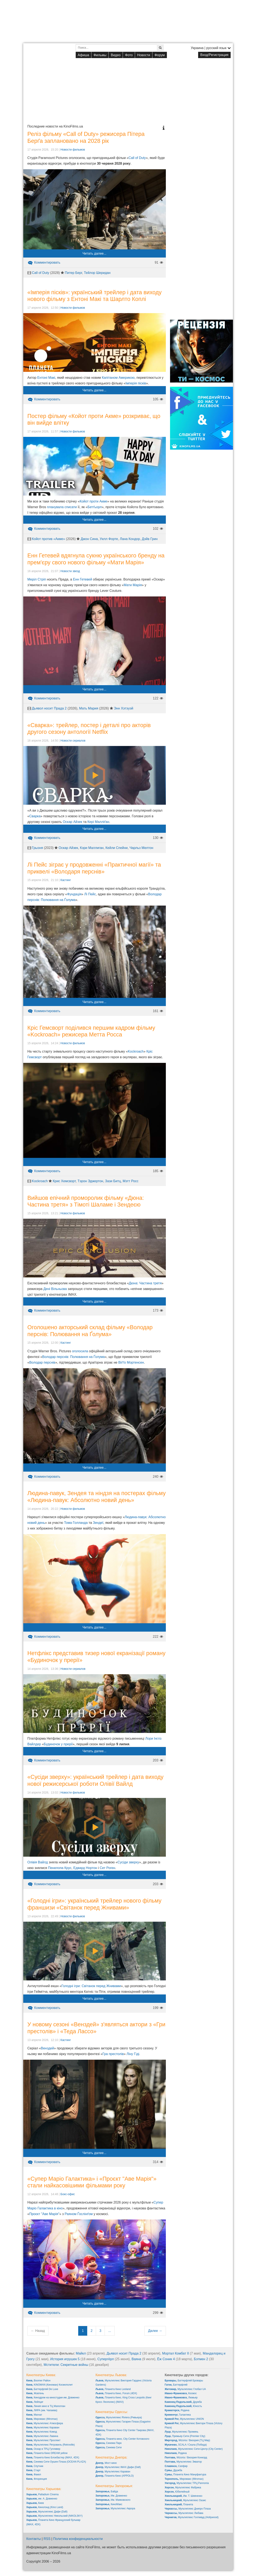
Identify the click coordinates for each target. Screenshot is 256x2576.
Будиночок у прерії (58, 1744)
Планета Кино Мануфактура (185, 2474)
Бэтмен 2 (201, 2359)
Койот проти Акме (93, 501)
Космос (181, 2393)
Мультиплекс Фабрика (183, 2487)
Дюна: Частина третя (145, 1283)
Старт (33, 2470)
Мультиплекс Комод (41, 2431)
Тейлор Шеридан (97, 273)
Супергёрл (105, 2359)
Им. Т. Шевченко (183, 2495)
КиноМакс (109, 2504)
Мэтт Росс (130, 1181)
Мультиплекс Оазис (185, 2500)
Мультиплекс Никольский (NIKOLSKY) (54, 2515)
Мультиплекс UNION (184, 2418)
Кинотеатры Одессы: (112, 2412)
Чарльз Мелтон (141, 848)
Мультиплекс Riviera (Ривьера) (119, 2417)
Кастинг (65, 880)
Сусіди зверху (128, 1862)
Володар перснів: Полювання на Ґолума (73, 1357)
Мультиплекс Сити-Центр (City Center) (194, 2448)
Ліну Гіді (133, 2054)
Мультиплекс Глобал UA (185, 2389)
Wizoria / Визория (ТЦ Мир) (187, 2440)
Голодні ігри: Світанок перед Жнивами (91, 1986)
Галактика (178, 2414)
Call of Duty (137, 158)
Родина (177, 2410)
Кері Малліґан (98, 822)
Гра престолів (113, 2054)
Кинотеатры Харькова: (43, 2489)
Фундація (74, 894)
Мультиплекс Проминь (181, 2431)
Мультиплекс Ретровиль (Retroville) (50, 2444)
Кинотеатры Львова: (111, 2375)
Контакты (33, 2539)
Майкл (81, 2353)
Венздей (47, 2048)
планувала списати (62, 507)
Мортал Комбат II (175, 2353)
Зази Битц (113, 1181)
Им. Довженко (111, 2495)
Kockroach (40, 1181)
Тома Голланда (76, 1522)
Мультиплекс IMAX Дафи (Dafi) (118, 2467)
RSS (47, 2539)
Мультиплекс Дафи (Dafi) (47, 2511)
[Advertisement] (128, 88)
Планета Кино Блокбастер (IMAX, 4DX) (52, 2457)
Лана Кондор (130, 539)
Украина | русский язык (211, 48)
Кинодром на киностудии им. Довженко (52, 2397)
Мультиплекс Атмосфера (44, 2423)
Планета (179, 2504)
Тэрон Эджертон (90, 1181)
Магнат (34, 2414)
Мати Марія (133, 585)
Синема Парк (109, 2443)
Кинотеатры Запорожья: (114, 2486)
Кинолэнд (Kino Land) (44, 2507)
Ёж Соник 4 (166, 2359)
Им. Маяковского (113, 2499)
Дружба (183, 2401)
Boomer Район (38, 2380)
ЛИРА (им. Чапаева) (41, 2410)
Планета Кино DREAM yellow (47, 2453)
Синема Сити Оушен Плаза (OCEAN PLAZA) (56, 2461)
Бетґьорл (94, 507)
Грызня (37, 848)
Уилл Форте (109, 539)
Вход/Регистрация (214, 55)
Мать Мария (88, 708)
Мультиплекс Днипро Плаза (188, 2508)
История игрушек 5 (65, 2359)
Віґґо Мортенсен (131, 1362)
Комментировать (43, 262)
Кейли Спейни (116, 848)
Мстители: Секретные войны (66, 2364)
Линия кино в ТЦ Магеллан (45, 2406)
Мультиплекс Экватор (183, 2461)
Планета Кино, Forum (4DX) (116, 2393)
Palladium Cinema (42, 2494)
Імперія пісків (136, 383)
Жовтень (35, 2393)
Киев (35, 2503)
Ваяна (136, 2359)
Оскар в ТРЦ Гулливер (43, 2448)
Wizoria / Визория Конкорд (186, 2457)
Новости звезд (70, 571)
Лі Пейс (90, 894)
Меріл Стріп (36, 579)
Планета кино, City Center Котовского (122, 2438)
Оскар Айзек (72, 822)
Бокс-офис (67, 2194)
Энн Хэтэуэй (123, 708)
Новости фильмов (72, 149)
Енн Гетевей (82, 579)
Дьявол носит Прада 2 (49, 708)
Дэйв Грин (149, 539)
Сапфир (176, 2466)
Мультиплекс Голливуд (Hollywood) (192, 2517)
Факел (33, 2474)
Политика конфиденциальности (78, 2539)
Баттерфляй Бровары (184, 2380)
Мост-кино (106, 2462)
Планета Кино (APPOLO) (115, 2475)
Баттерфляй (176, 2384)
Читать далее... (94, 253)
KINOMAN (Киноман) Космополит (49, 2384)
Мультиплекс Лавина (42, 2436)
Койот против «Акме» (48, 539)
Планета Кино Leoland (113, 2389)
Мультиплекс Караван (42, 2427)
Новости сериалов (72, 740)
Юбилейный (177, 2491)
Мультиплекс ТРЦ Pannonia (187, 2483)
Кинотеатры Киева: (41, 2375)
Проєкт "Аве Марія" (44, 2214)
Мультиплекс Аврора (115, 2508)
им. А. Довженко (41, 2498)
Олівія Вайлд (37, 1862)
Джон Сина (89, 539)
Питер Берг (73, 273)
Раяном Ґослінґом (79, 2214)
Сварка (34, 816)
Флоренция (36, 2478)
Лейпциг (34, 2401)
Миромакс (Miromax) (42, 2418)
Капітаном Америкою (118, 377)
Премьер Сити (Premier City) (185, 2436)
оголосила (80, 1351)
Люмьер (181, 2397)
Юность (183, 2406)
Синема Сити (109, 2447)
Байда (107, 2491)
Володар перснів (42, 1362)
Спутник (34, 2466)
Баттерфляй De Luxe (42, 2389)
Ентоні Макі (46, 377)
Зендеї (98, 1522)
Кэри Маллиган (92, 848)
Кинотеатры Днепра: (111, 2457)
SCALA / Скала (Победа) (186, 2444)
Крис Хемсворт (64, 1181)
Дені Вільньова (55, 1289)
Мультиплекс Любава (184, 2513)
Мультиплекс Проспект (43, 2440)
